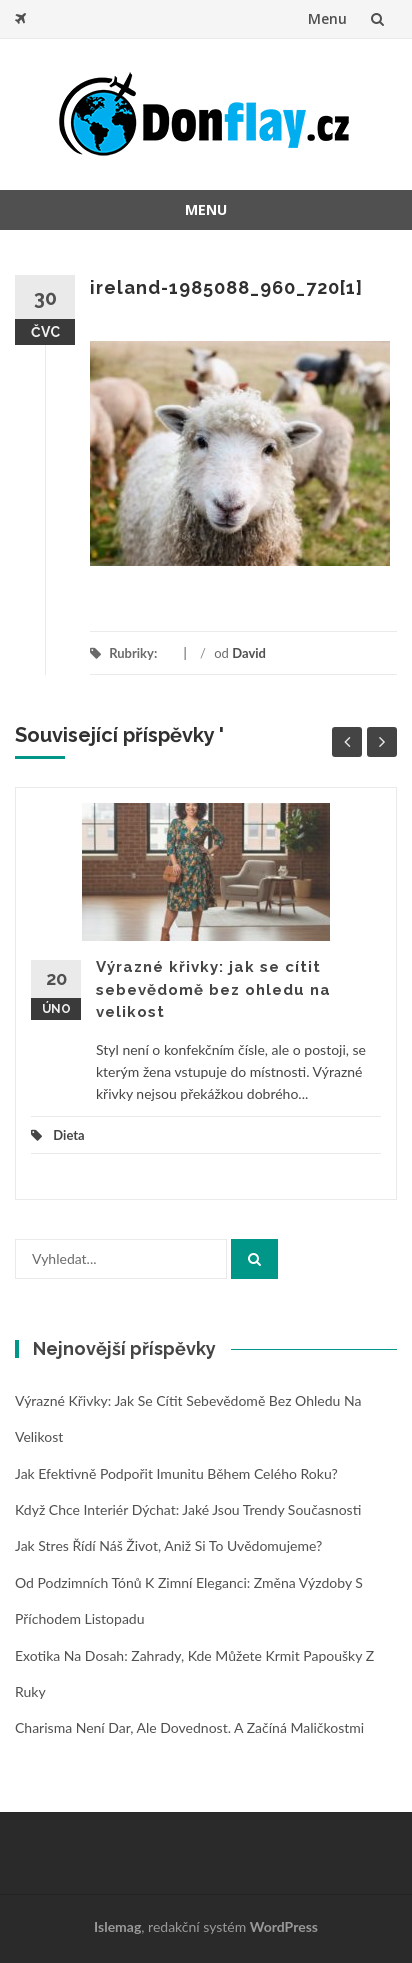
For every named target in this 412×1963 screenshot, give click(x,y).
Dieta (68, 1135)
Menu (327, 18)
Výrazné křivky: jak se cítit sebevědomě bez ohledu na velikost (213, 989)
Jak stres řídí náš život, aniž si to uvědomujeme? (168, 1545)
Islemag (117, 1926)
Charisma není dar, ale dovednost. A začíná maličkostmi (189, 1727)
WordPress (284, 1926)
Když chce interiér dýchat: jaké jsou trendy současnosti (188, 1509)
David (249, 653)
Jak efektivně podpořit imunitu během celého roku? (176, 1473)
